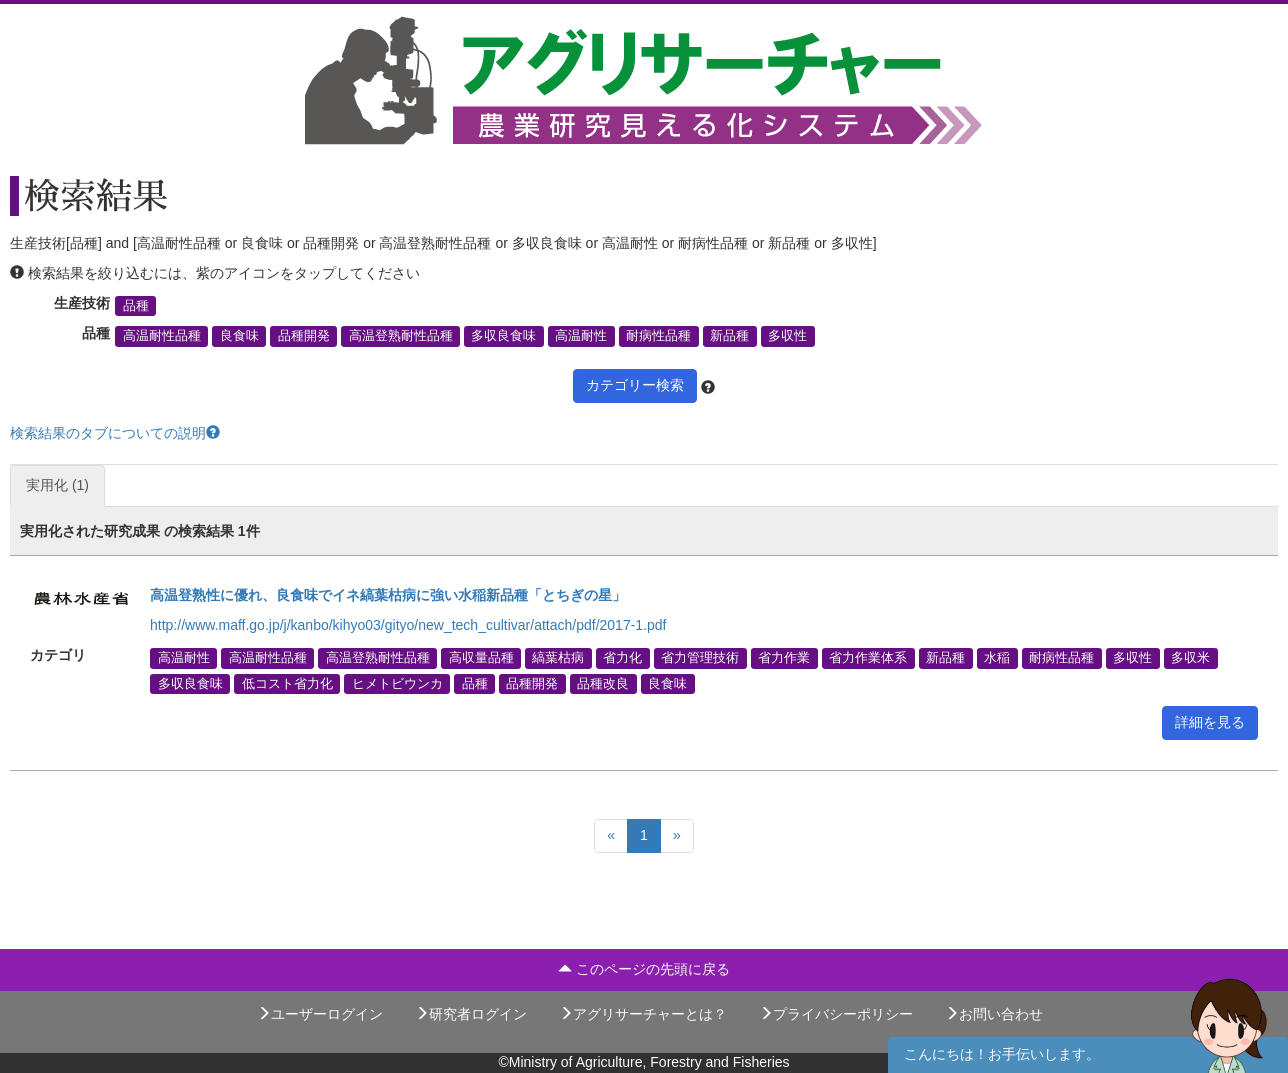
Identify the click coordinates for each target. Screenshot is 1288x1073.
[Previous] (611, 836)
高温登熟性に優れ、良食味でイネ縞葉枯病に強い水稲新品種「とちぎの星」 (388, 595)
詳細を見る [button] (1210, 722)
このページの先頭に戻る (644, 969)
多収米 (1190, 658)
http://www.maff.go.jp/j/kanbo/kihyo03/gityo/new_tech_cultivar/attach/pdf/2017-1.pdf (408, 625)
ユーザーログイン (320, 1014)
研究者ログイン (471, 1014)
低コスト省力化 (287, 683)
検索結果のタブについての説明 (115, 433)
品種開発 (304, 336)
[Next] (677, 836)
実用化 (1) (57, 485)
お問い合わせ (994, 1014)
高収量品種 (481, 658)
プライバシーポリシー (836, 1014)
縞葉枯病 (558, 658)
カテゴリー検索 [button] (635, 385)
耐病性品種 (658, 336)
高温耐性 (581, 336)
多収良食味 (503, 336)
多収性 (787, 336)
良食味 (239, 336)
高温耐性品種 (162, 336)
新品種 (729, 336)
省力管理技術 (700, 658)
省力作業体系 (868, 658)
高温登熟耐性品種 (401, 336)
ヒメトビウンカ (397, 683)
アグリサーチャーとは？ (643, 1014)
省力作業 (784, 658)
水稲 (997, 658)
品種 (136, 306)
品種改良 (603, 683)
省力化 (622, 658)
